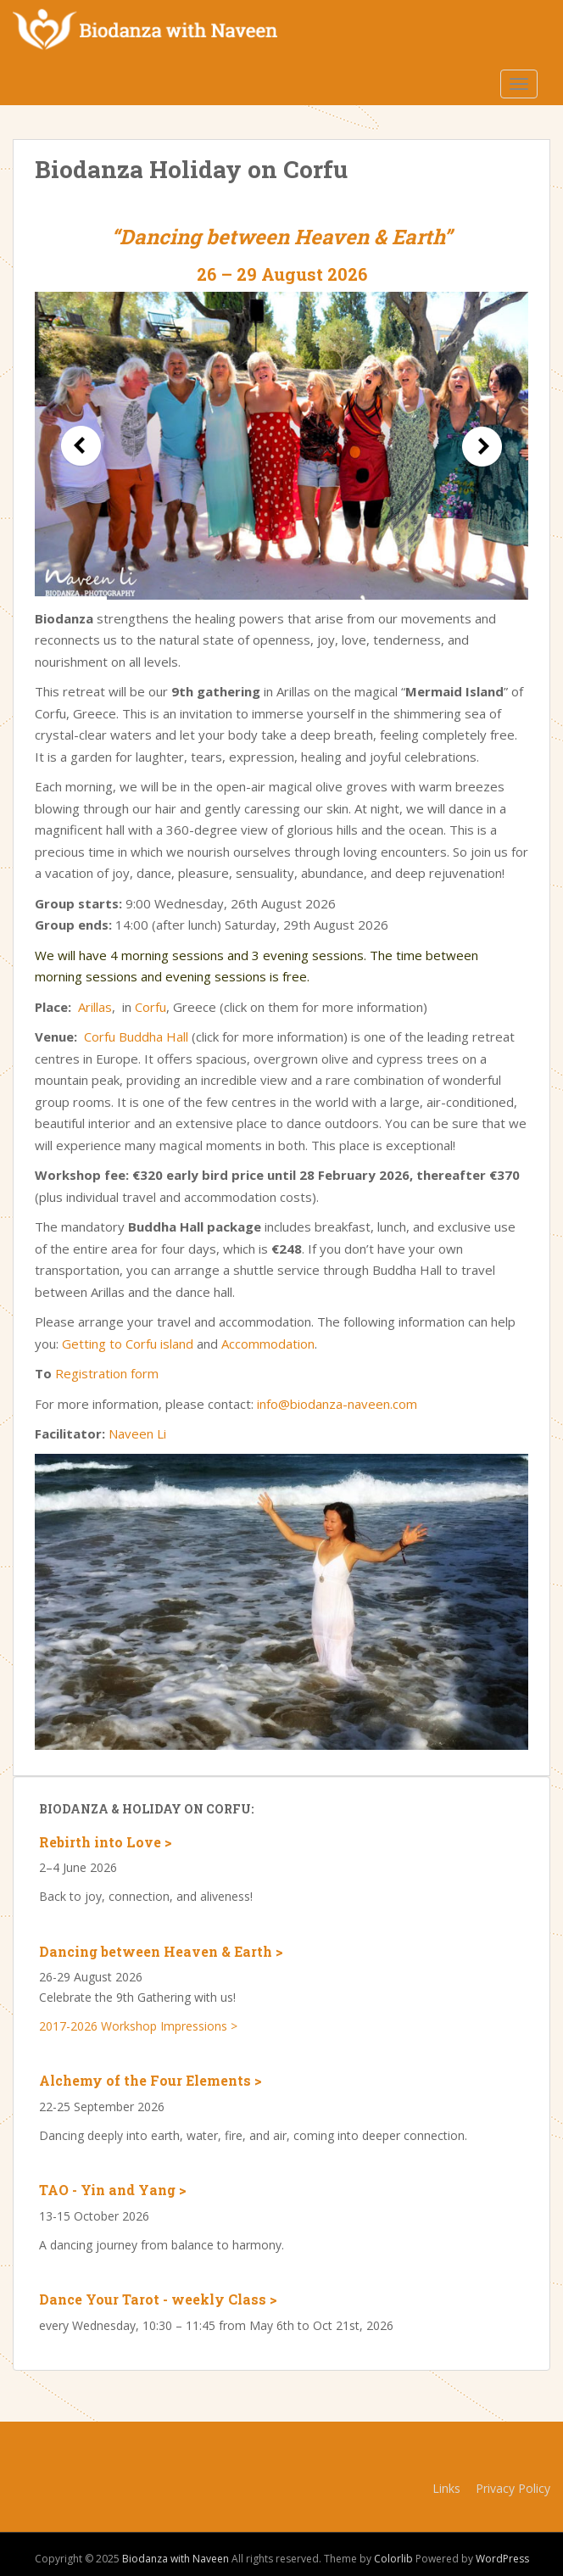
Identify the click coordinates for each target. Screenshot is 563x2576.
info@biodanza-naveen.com (337, 1403)
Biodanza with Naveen (175, 2558)
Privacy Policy (513, 2488)
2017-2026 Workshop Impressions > (138, 2026)
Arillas (95, 1006)
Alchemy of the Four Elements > (150, 2080)
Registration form (107, 1373)
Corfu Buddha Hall (136, 1036)
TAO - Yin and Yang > (113, 2190)
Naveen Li (137, 1433)
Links (446, 2488)
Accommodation (268, 1343)
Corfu (150, 1006)
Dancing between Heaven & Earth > (161, 1951)
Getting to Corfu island (127, 1343)
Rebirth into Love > (105, 1842)
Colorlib (393, 2558)
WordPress (502, 2558)
